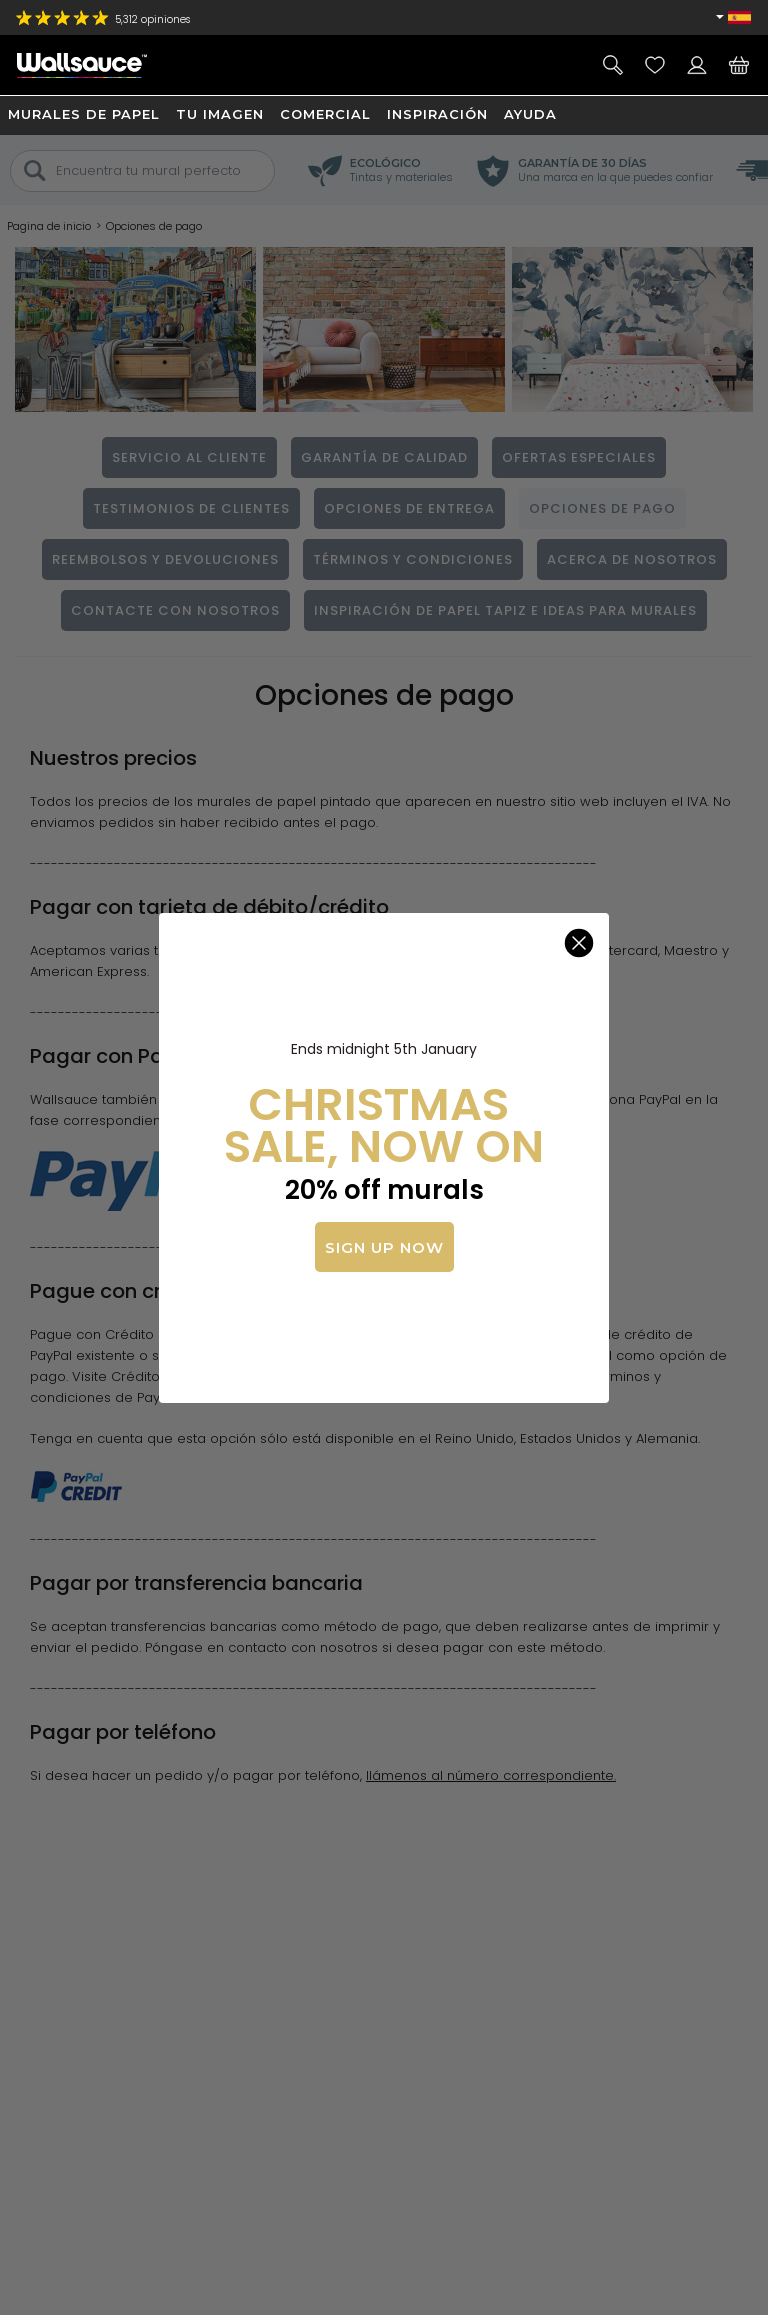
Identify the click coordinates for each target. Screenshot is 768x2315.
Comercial (325, 114)
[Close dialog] (579, 943)
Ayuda (530, 114)
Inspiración (437, 114)
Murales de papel (84, 114)
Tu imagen (220, 114)
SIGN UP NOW (384, 1247)
